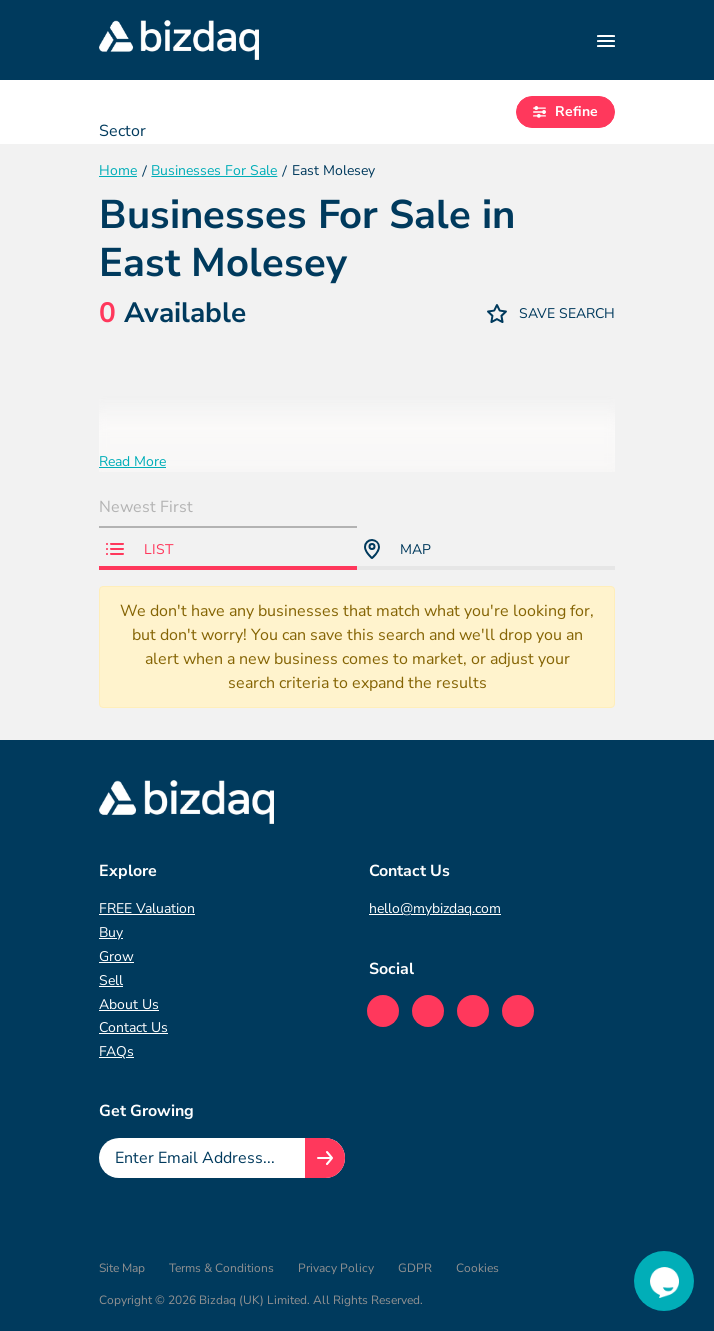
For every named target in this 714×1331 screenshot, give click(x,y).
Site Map (122, 1268)
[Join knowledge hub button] (325, 1158)
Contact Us (133, 1027)
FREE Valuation (147, 908)
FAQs (116, 1051)
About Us (129, 1004)
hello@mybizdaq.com (435, 908)
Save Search (551, 313)
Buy (111, 932)
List (139, 549)
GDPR (415, 1268)
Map (397, 549)
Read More (132, 461)
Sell (111, 980)
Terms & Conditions (221, 1268)
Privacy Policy (336, 1268)
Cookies (477, 1268)
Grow (116, 956)
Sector (122, 131)
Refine (565, 111)
